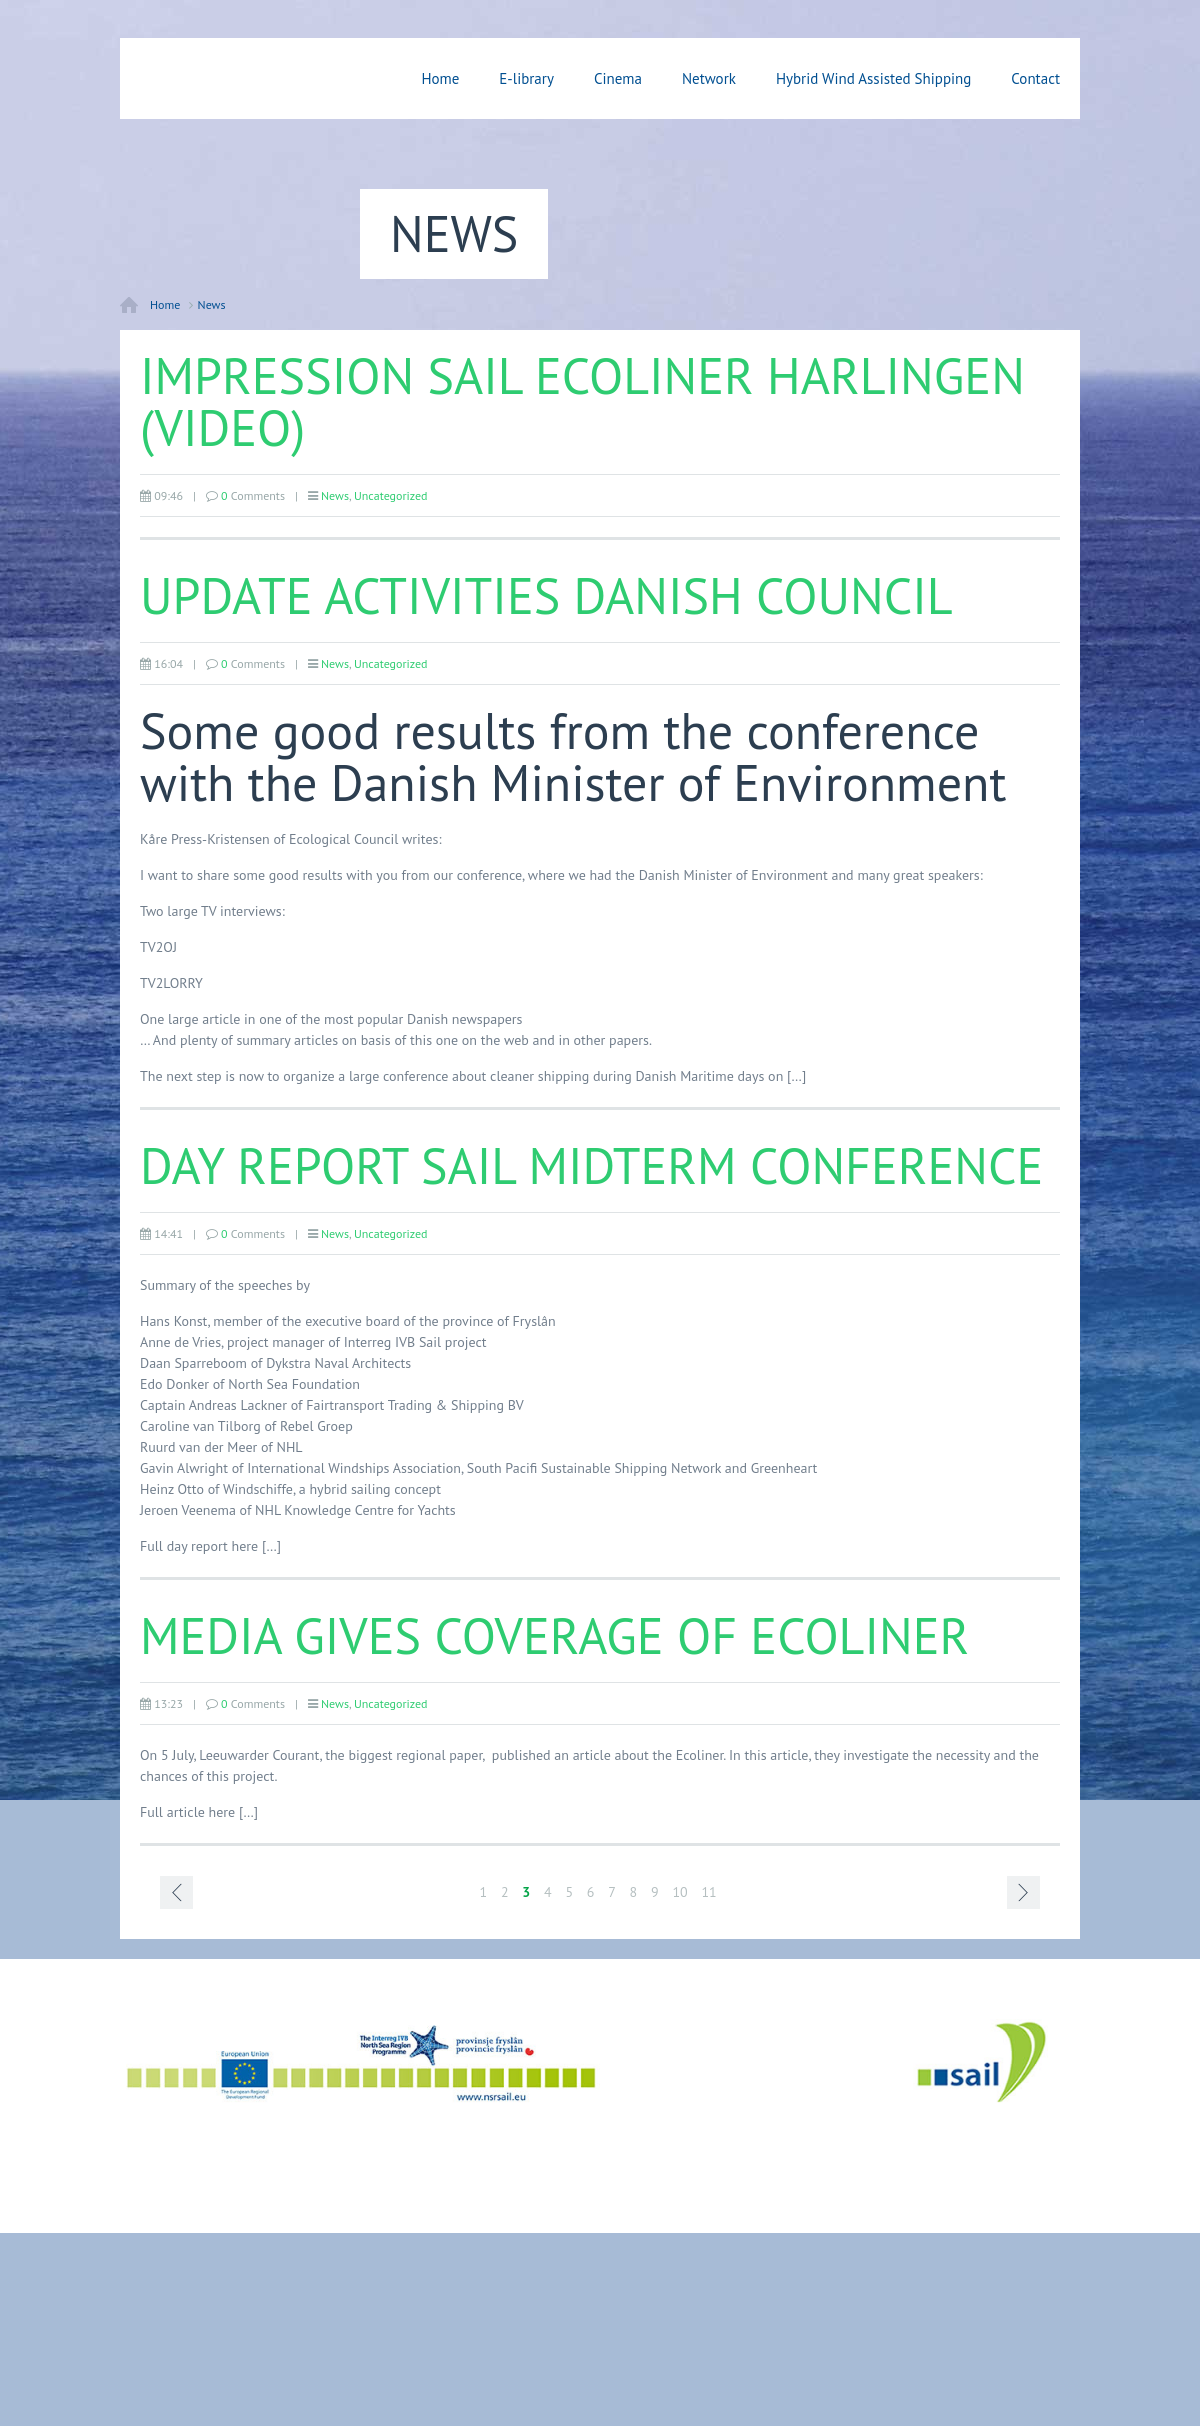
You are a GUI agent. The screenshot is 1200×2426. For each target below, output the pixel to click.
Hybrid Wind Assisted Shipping (873, 78)
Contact (1035, 78)
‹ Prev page (176, 1892)
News (212, 304)
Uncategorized (391, 495)
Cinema (618, 78)
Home (440, 78)
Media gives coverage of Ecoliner (554, 1635)
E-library (526, 78)
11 (708, 1892)
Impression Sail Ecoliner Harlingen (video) (582, 401)
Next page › (1023, 1892)
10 (679, 1892)
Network (709, 78)
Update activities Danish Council (546, 595)
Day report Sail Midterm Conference (591, 1165)
